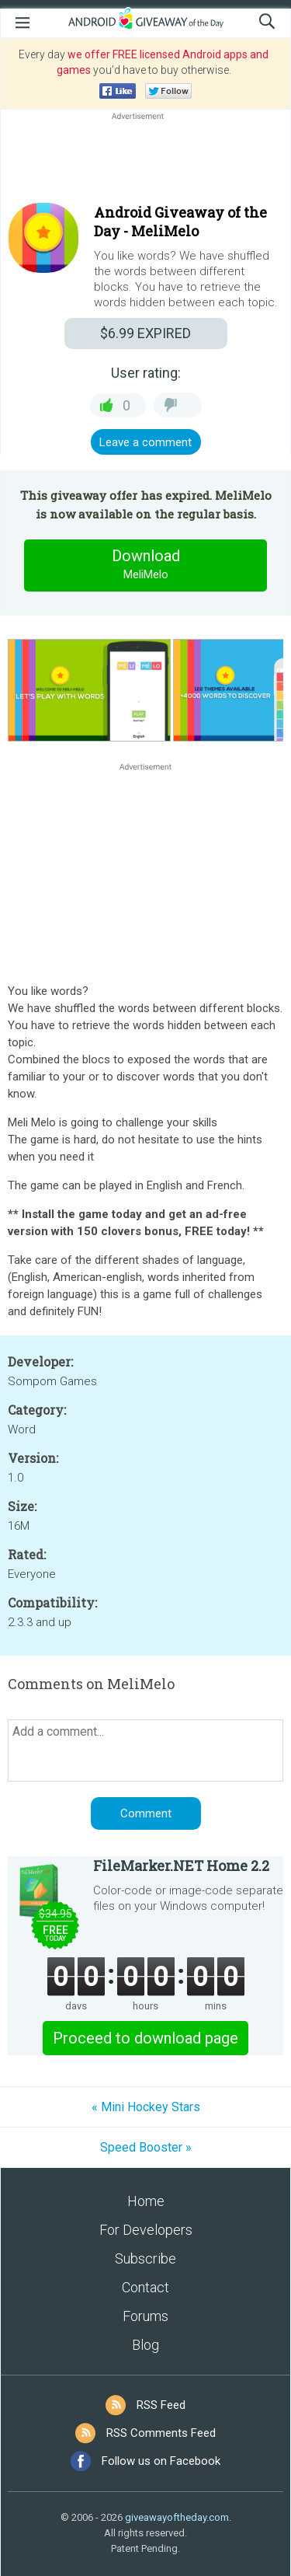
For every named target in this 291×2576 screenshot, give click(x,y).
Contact (145, 2287)
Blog (145, 2345)
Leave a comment (145, 442)
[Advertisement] (145, 161)
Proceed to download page (145, 2038)
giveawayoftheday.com (177, 2517)
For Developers (145, 2230)
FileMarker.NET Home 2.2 (181, 1865)
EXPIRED (145, 333)
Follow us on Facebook (161, 2461)
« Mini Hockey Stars (146, 2107)
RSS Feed (161, 2405)
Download (145, 565)
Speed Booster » (146, 2147)
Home (146, 2201)
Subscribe (145, 2258)
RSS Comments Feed (161, 2433)
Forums (145, 2316)
